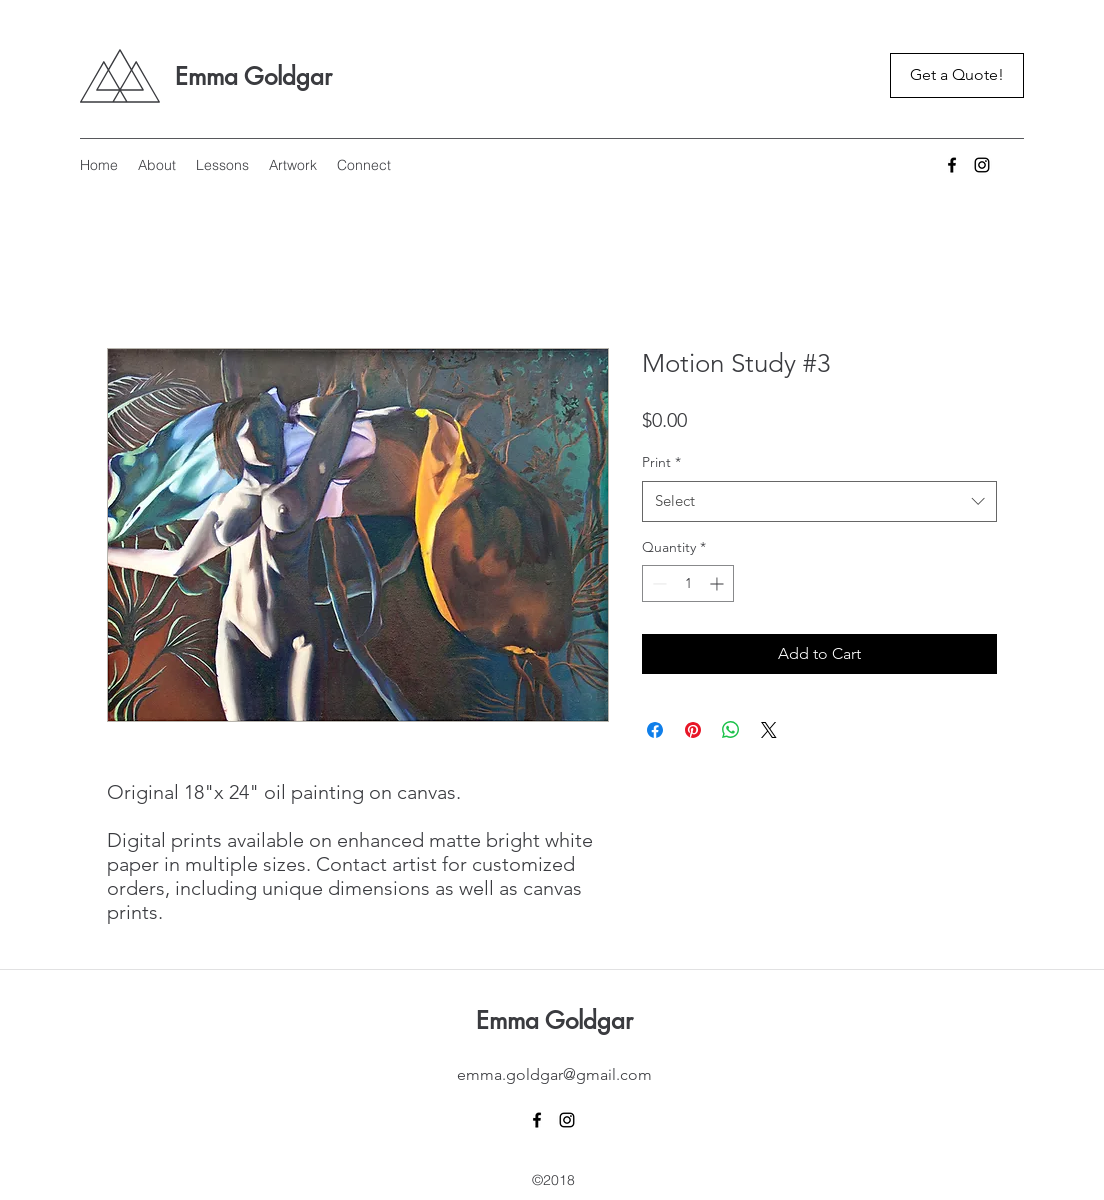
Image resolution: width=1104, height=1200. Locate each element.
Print (661, 462)
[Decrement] (657, 583)
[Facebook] (952, 165)
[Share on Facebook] (655, 730)
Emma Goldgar (253, 76)
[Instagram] (982, 165)
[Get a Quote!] (957, 75)
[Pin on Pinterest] (693, 730)
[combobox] (819, 501)
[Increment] (718, 583)
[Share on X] (769, 730)
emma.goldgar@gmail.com (554, 1074)
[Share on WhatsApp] (731, 730)
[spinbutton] (688, 583)
